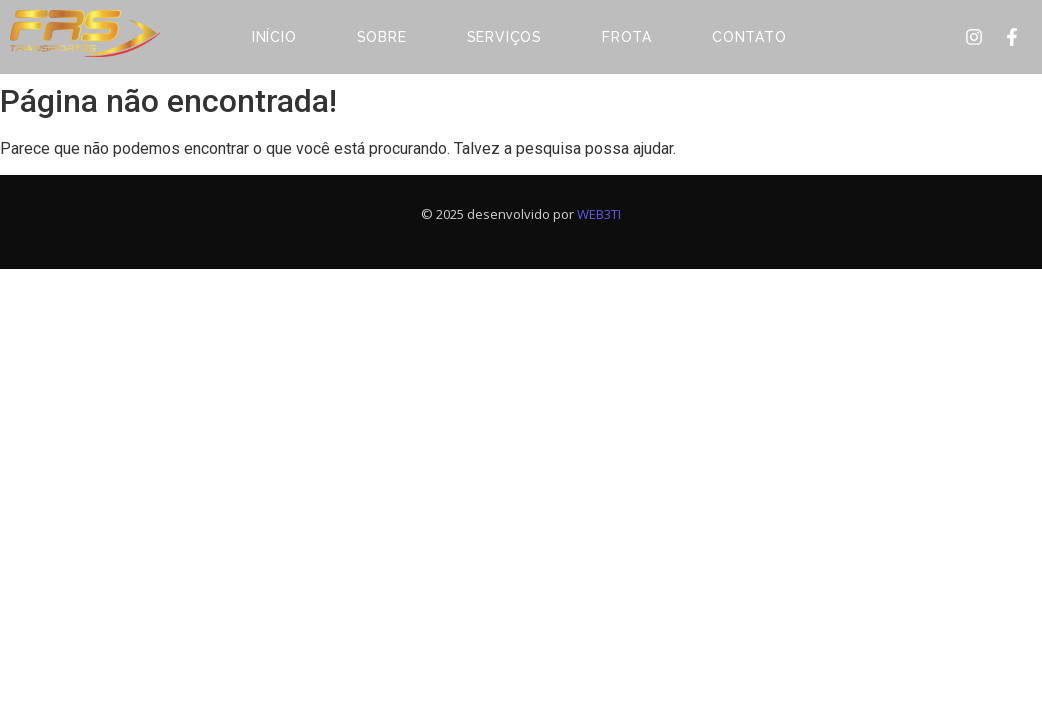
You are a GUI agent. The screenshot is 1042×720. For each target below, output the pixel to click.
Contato (749, 37)
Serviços (504, 37)
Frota (627, 37)
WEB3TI (599, 214)
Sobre (382, 37)
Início (274, 37)
